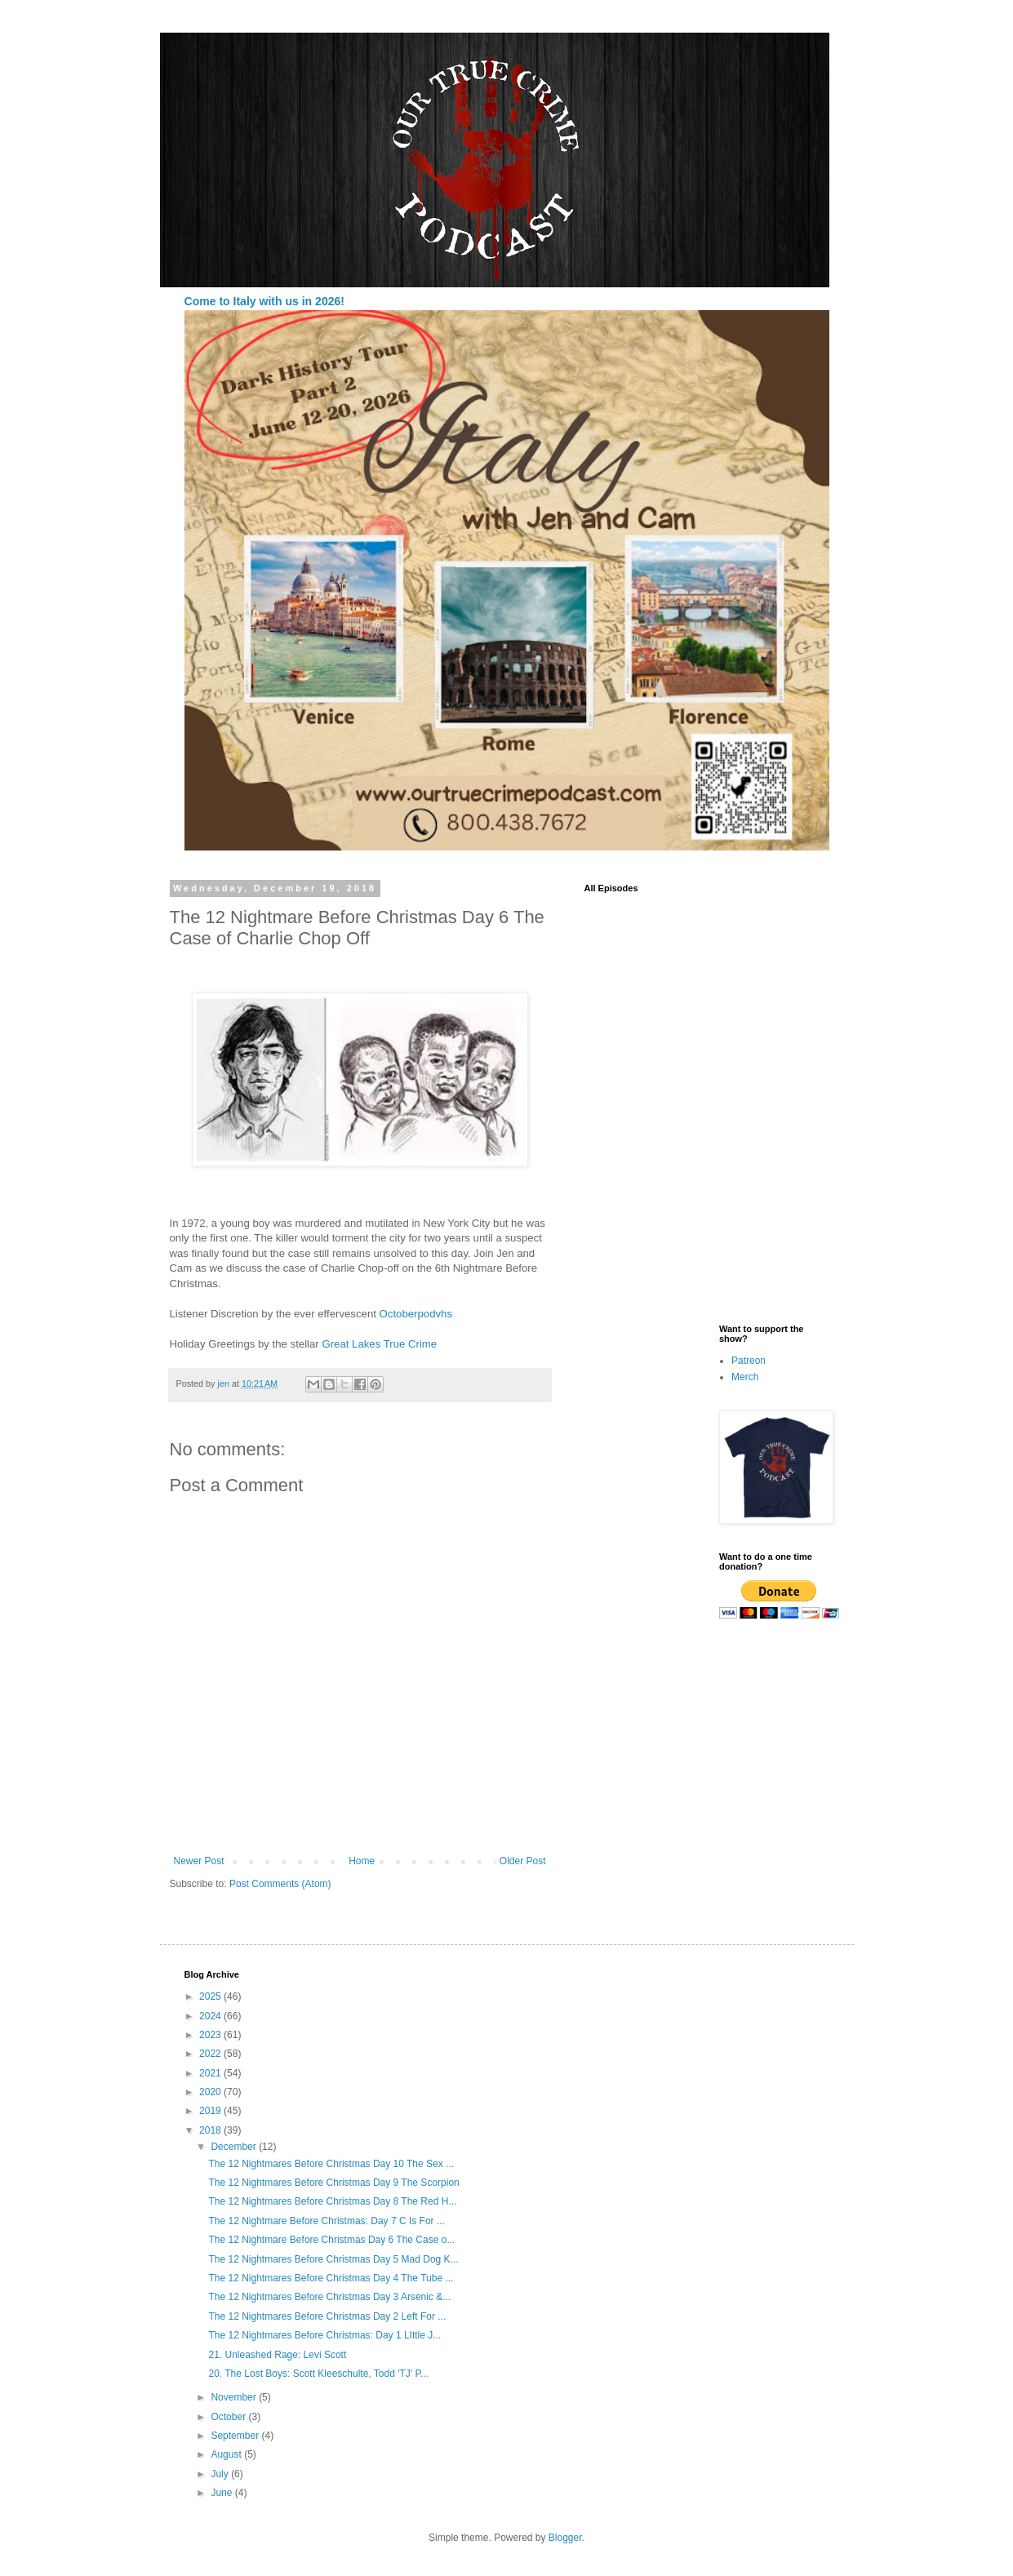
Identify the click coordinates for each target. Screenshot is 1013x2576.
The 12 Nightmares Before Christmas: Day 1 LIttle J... (324, 2335)
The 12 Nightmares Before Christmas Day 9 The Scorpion (333, 2182)
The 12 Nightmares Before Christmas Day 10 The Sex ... (331, 2164)
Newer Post (199, 1861)
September (236, 2435)
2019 (211, 2110)
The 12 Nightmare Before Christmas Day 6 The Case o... (331, 2239)
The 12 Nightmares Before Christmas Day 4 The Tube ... (330, 2278)
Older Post (523, 1861)
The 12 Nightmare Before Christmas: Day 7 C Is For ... (326, 2221)
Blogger (565, 2537)
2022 (211, 2053)
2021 (211, 2073)
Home (362, 1861)
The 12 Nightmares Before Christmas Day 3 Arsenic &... (329, 2297)
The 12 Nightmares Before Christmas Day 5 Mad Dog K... (333, 2259)
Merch (744, 1377)
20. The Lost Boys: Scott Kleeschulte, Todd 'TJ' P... (318, 2373)
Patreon (748, 1360)
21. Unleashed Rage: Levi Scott (277, 2355)
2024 (211, 2016)
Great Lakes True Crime (378, 1344)
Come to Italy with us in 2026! (264, 301)
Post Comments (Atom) (280, 1884)
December (235, 2146)
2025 (211, 1996)
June (222, 2492)
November (235, 2397)
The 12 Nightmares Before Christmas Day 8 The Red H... (332, 2201)
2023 (211, 2035)
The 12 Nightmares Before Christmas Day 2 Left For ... (327, 2316)
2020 (211, 2092)
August (227, 2454)
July (221, 2474)
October (229, 2417)
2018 (211, 2130)
